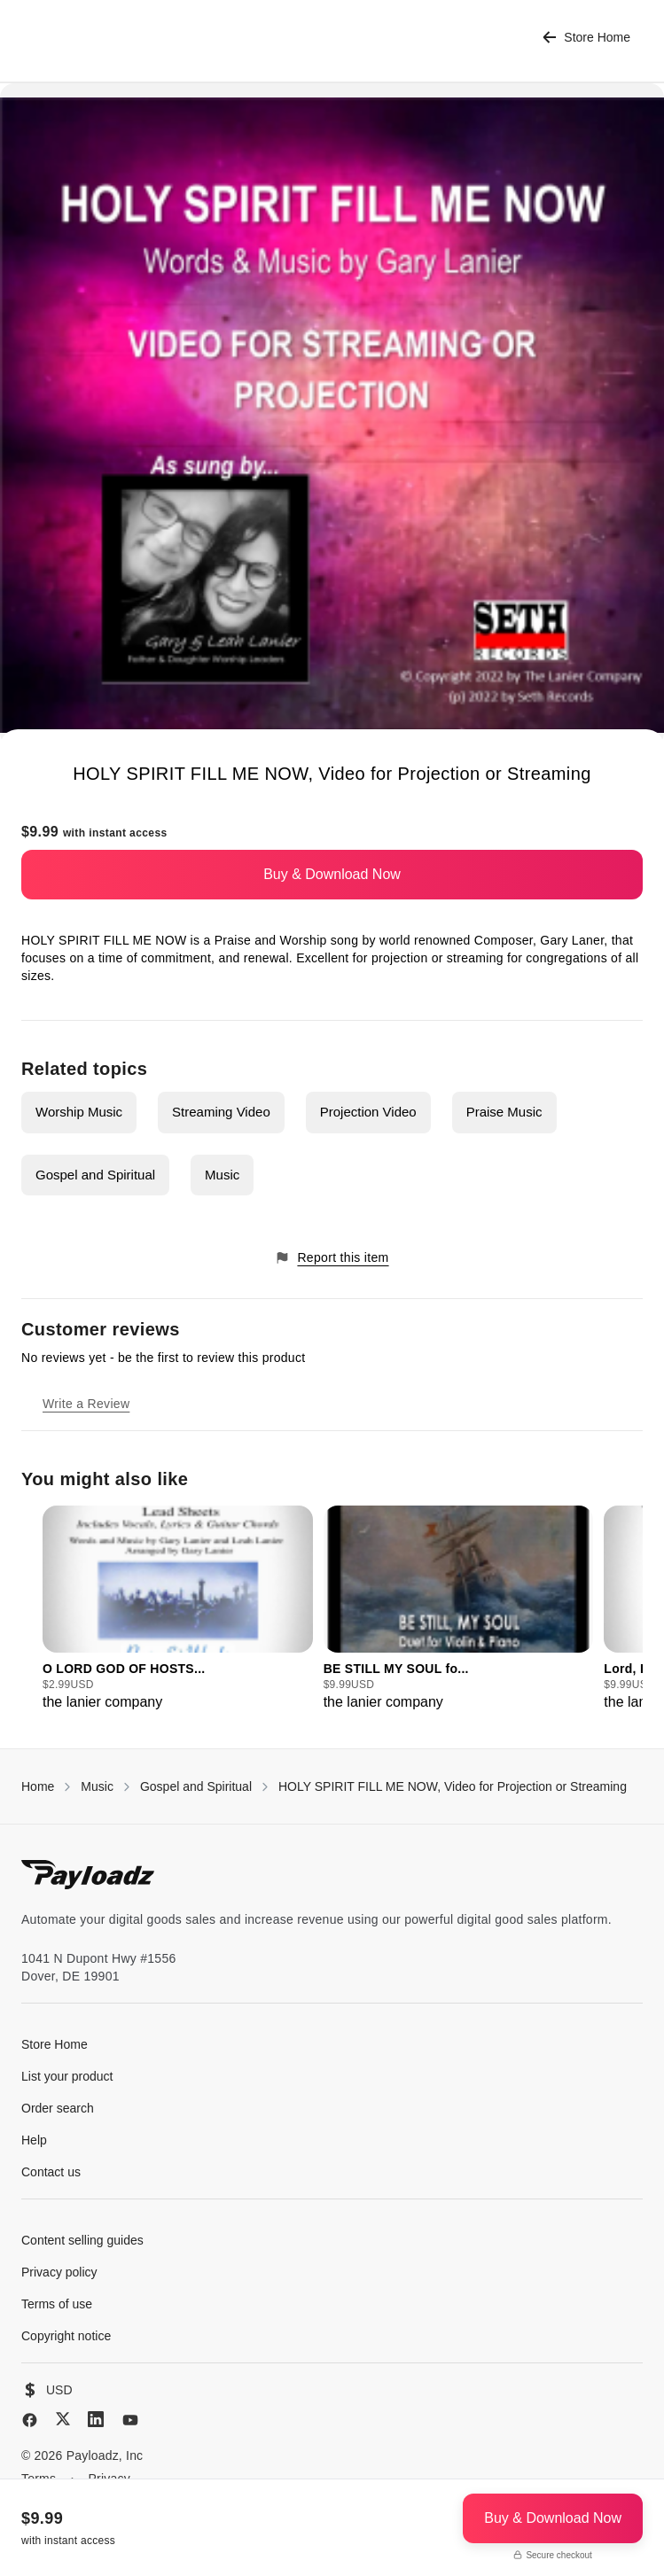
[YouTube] (130, 2420)
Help (34, 2140)
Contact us (51, 2172)
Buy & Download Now (332, 874)
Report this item (331, 1257)
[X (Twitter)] (63, 2418)
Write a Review (86, 1404)
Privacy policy (59, 2272)
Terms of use (56, 2304)
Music (222, 1174)
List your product (67, 2076)
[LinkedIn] (96, 2419)
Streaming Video (221, 1111)
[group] (178, 1609)
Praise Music (504, 1111)
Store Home (586, 37)
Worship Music (78, 1111)
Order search (57, 2108)
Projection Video (368, 1111)
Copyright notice (66, 2336)
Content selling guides (82, 2240)
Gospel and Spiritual (95, 1174)
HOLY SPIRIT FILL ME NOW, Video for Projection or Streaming (452, 1786)
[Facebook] (29, 2420)
